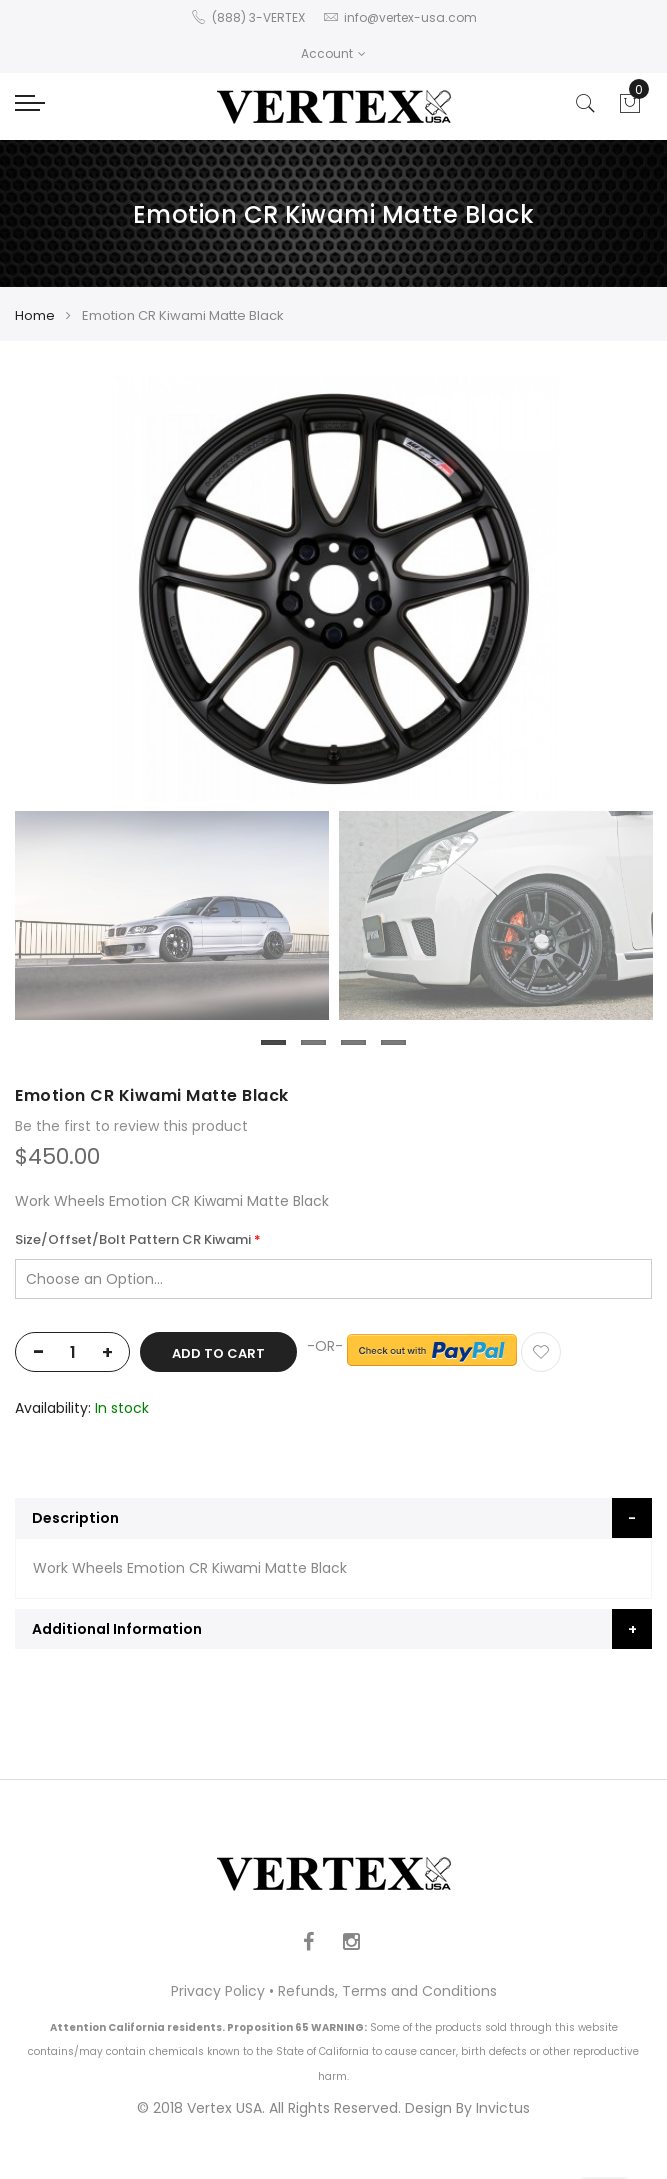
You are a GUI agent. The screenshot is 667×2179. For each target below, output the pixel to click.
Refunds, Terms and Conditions (387, 1991)
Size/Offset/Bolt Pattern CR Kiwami (133, 1240)
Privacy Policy (218, 1991)
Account (333, 53)
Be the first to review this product (131, 1126)
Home (35, 315)
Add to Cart (218, 1353)
